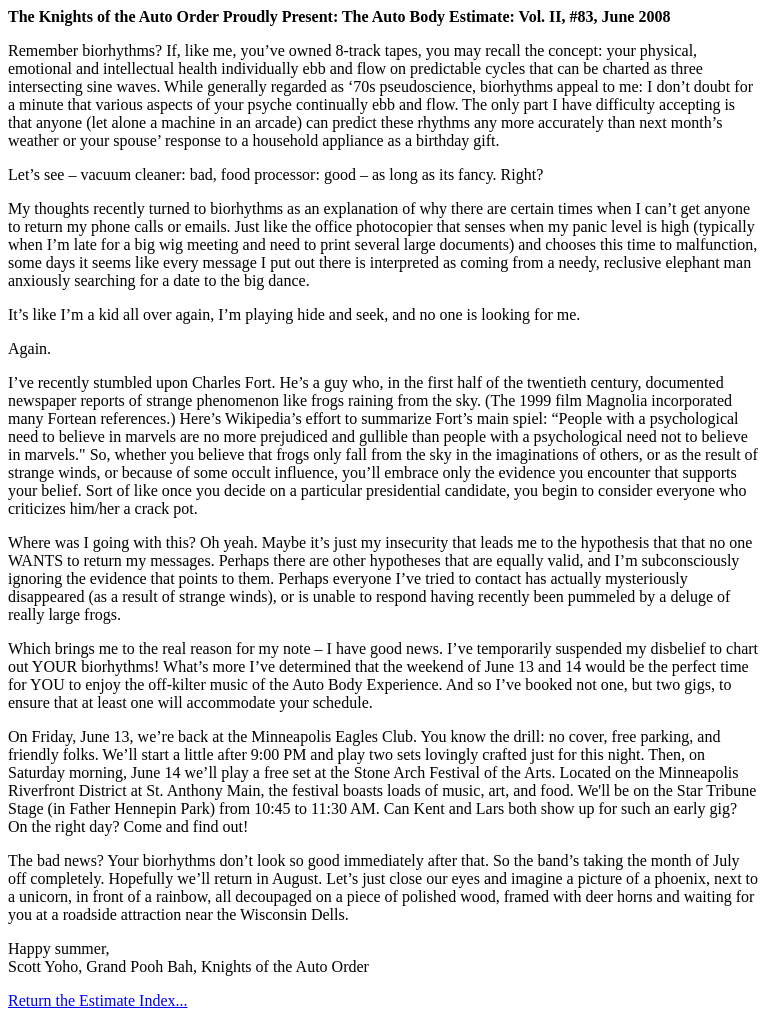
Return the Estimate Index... (98, 1000)
